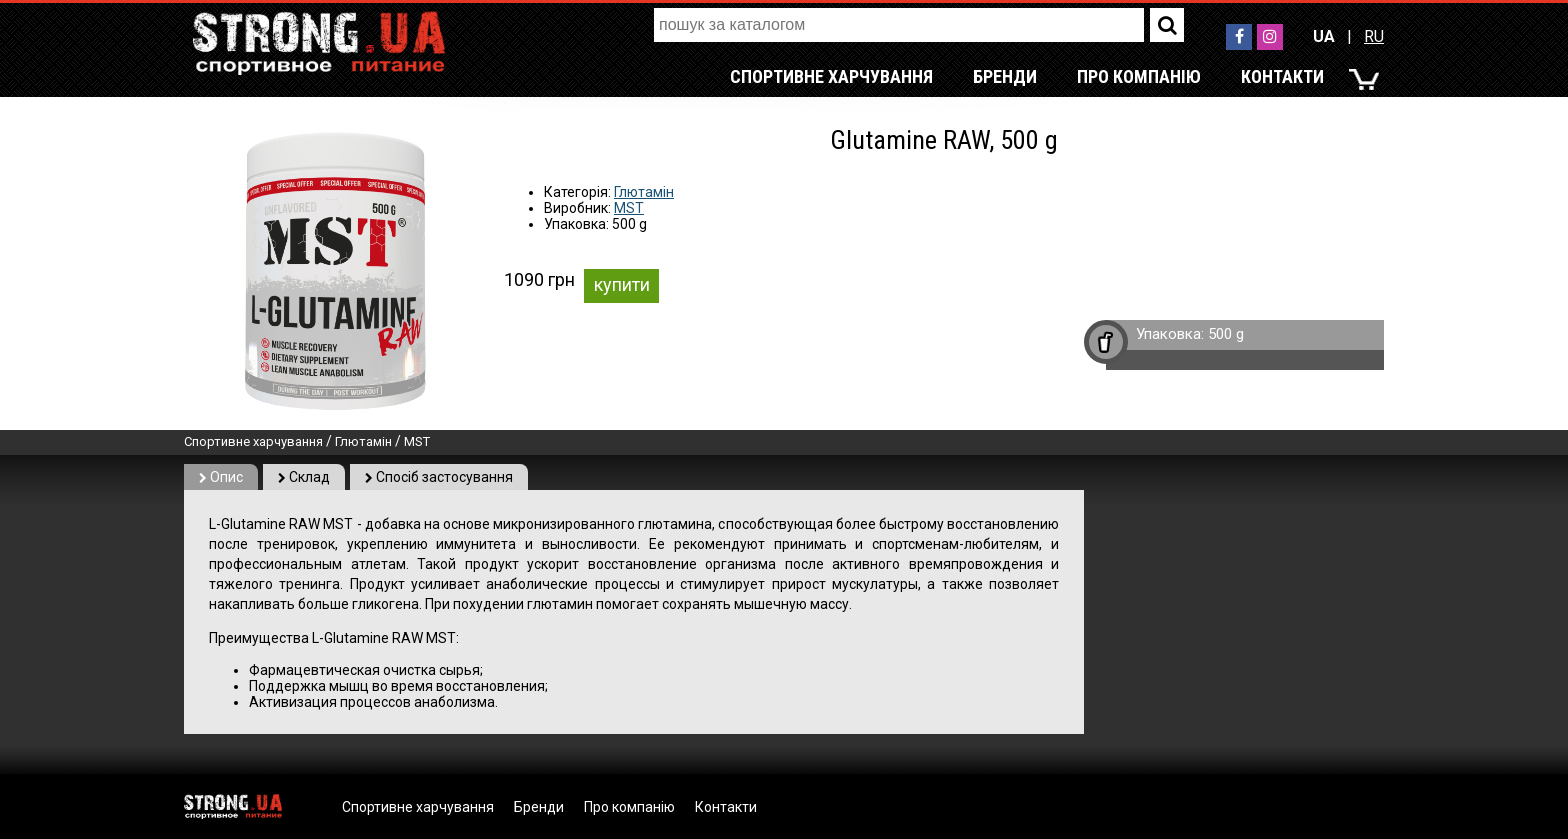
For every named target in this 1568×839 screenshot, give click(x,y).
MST (629, 208)
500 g (1226, 334)
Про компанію (1139, 76)
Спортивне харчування (831, 76)
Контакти (1282, 76)
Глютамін (644, 192)
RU (1374, 36)
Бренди (1005, 76)
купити (622, 284)
